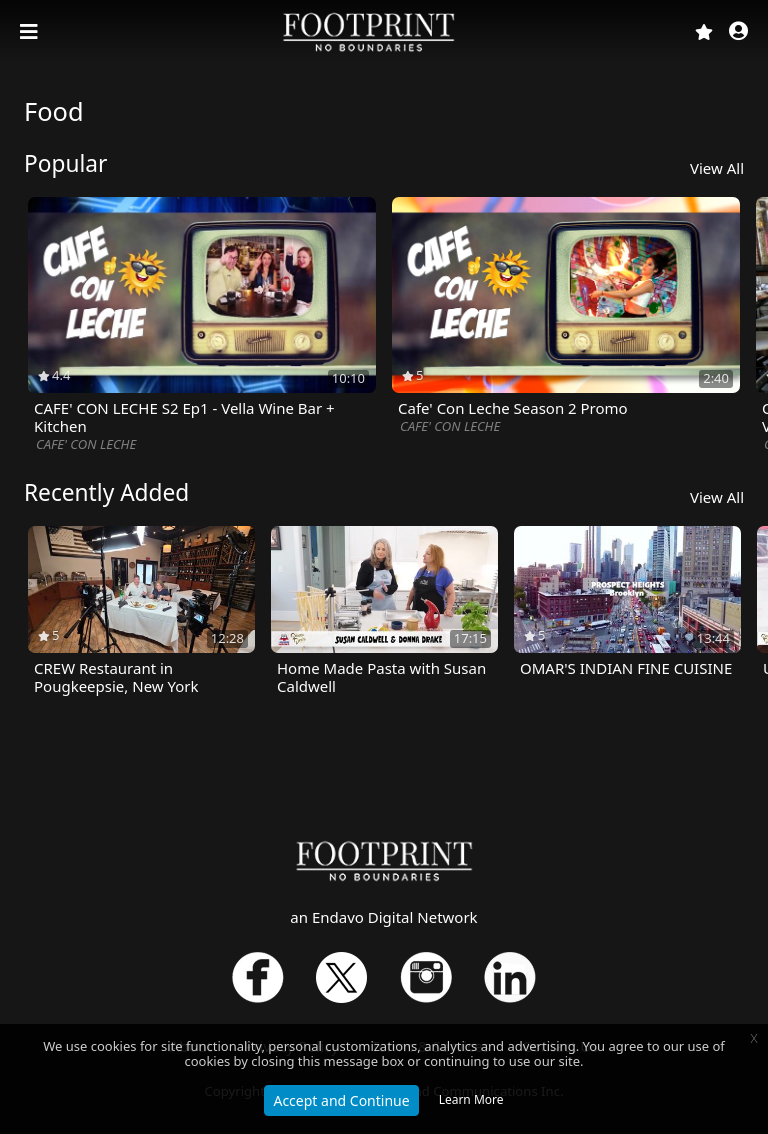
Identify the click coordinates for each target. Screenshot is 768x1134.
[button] (738, 32)
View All (717, 168)
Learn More (471, 1099)
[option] (202, 325)
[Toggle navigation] (31, 32)
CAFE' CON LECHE (86, 444)
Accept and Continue (341, 1100)
